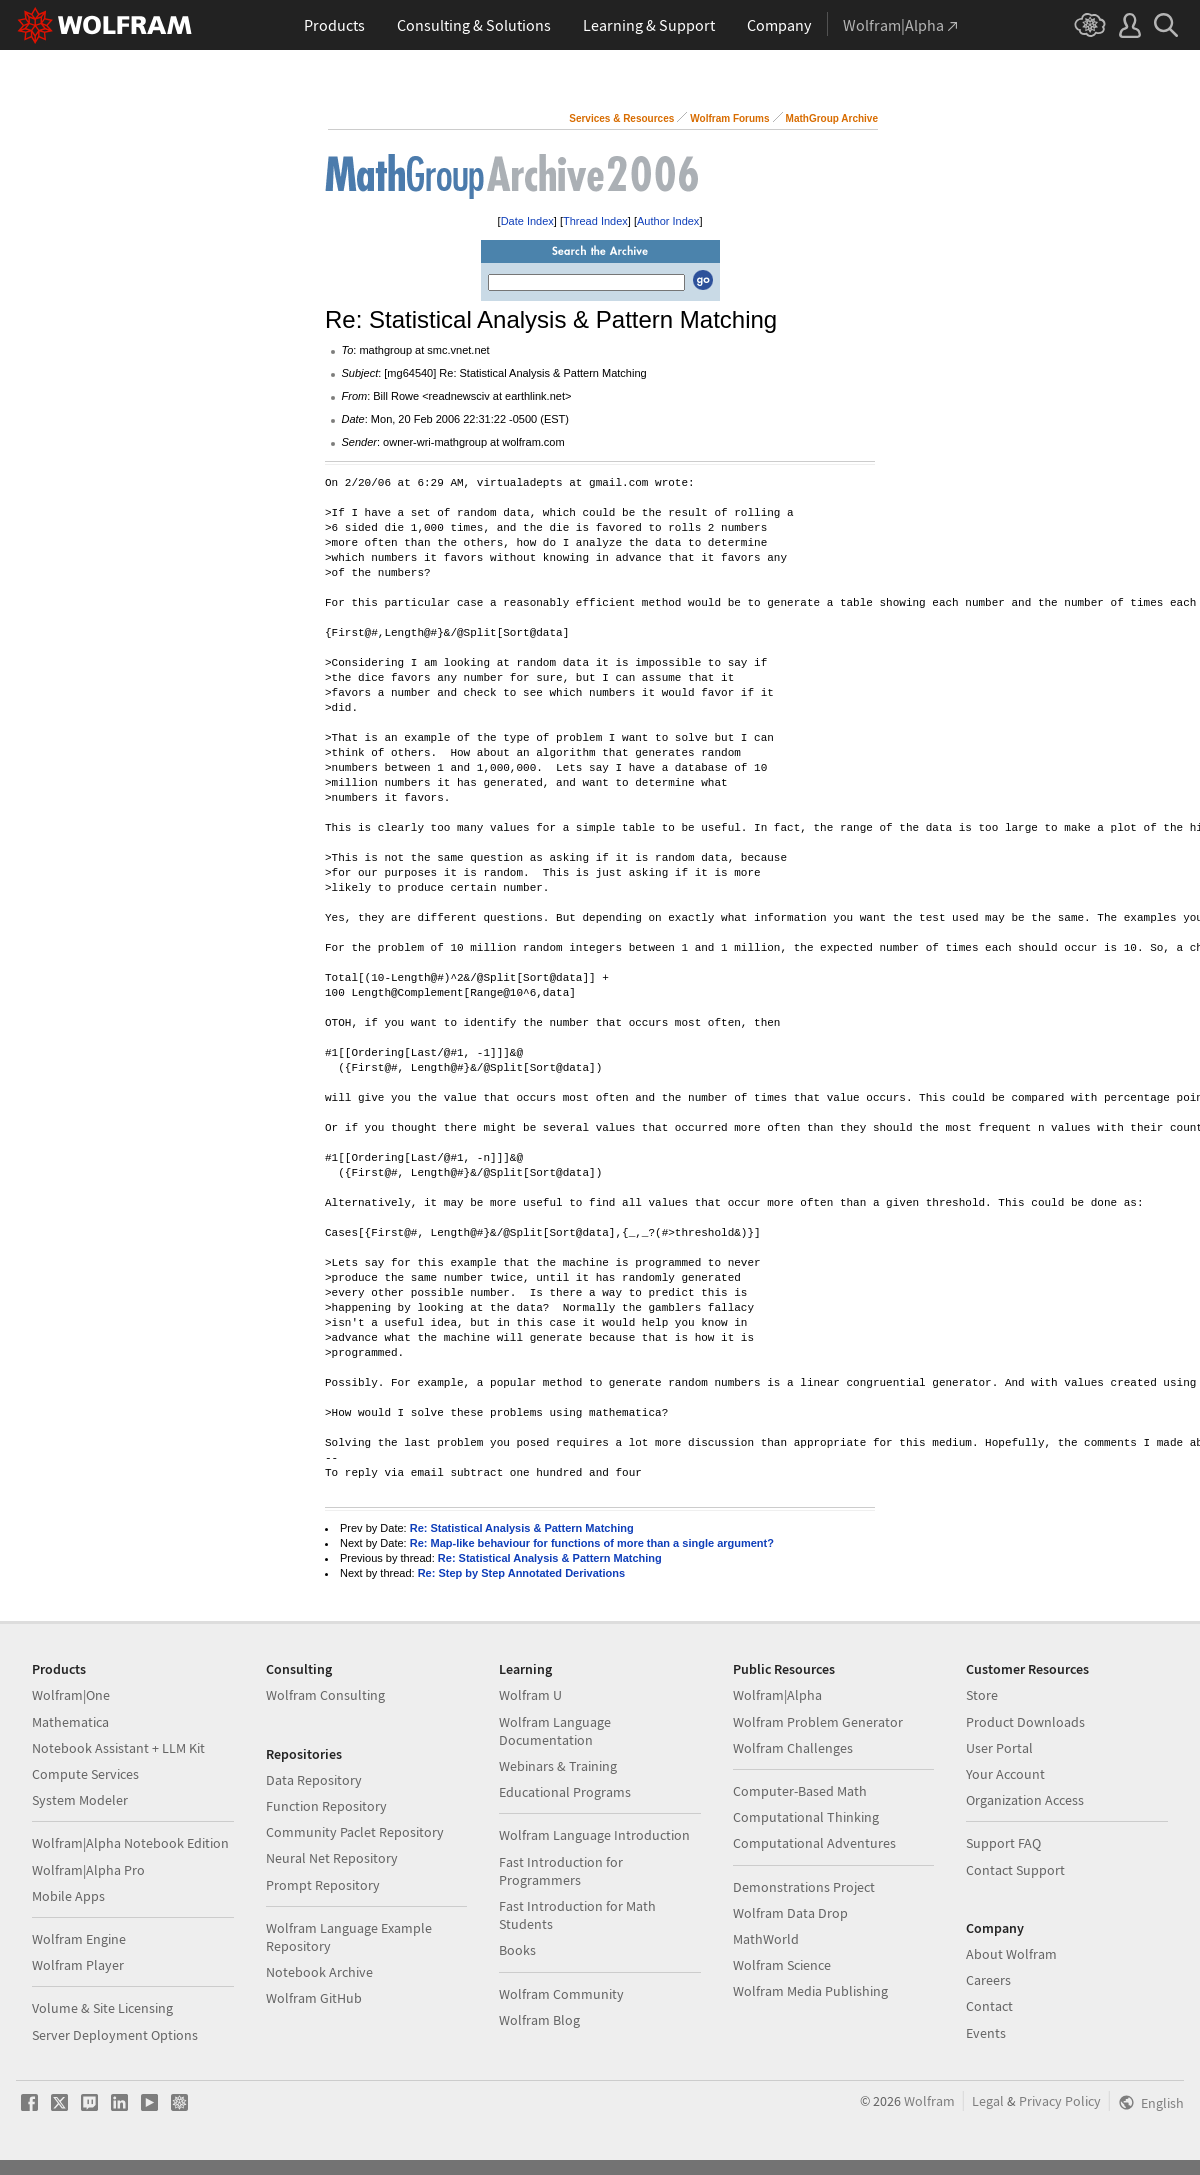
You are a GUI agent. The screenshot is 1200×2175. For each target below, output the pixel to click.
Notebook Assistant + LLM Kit (118, 1748)
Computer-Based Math (800, 1791)
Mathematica (70, 1722)
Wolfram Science (782, 1965)
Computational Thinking (806, 1817)
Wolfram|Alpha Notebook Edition (130, 1843)
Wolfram (929, 2101)
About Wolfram (1011, 1954)
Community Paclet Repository (355, 1832)
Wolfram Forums (729, 118)
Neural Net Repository (332, 1858)
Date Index (527, 221)
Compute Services (85, 1774)
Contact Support (1015, 1870)
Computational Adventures (814, 1843)
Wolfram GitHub (314, 1998)
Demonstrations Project (804, 1887)
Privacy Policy (1060, 2101)
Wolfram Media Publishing (810, 1991)
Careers (988, 1980)
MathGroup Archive (832, 118)
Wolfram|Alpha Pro (88, 1870)
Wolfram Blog (539, 2020)
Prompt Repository (323, 1885)
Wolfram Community (561, 1994)
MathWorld (766, 1939)
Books (517, 1950)
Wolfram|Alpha (777, 1695)
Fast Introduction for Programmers (561, 1871)
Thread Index (595, 221)
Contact (989, 2006)
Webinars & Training (558, 1766)
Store (982, 1695)
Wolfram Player (78, 1965)
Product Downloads (1025, 1722)
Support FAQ (1003, 1843)
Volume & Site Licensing (102, 2008)
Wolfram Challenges (793, 1748)
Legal (988, 2101)
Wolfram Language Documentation (555, 1731)
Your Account (1005, 1774)
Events (986, 2033)
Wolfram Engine (79, 1939)
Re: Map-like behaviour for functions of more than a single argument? (592, 1543)
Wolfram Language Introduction (594, 1835)
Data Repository (314, 1780)
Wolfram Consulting (325, 1695)
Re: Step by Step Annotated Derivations (521, 1573)
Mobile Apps (68, 1896)
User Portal (999, 1748)
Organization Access (1025, 1800)
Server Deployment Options (115, 2035)
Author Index (668, 221)
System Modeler (80, 1800)
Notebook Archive (319, 1972)
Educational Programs (565, 1792)
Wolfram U (530, 1695)
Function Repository (326, 1806)
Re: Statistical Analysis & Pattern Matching (522, 1528)
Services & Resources (621, 118)
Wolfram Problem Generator (818, 1722)
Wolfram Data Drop (790, 1913)
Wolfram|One (71, 1695)
